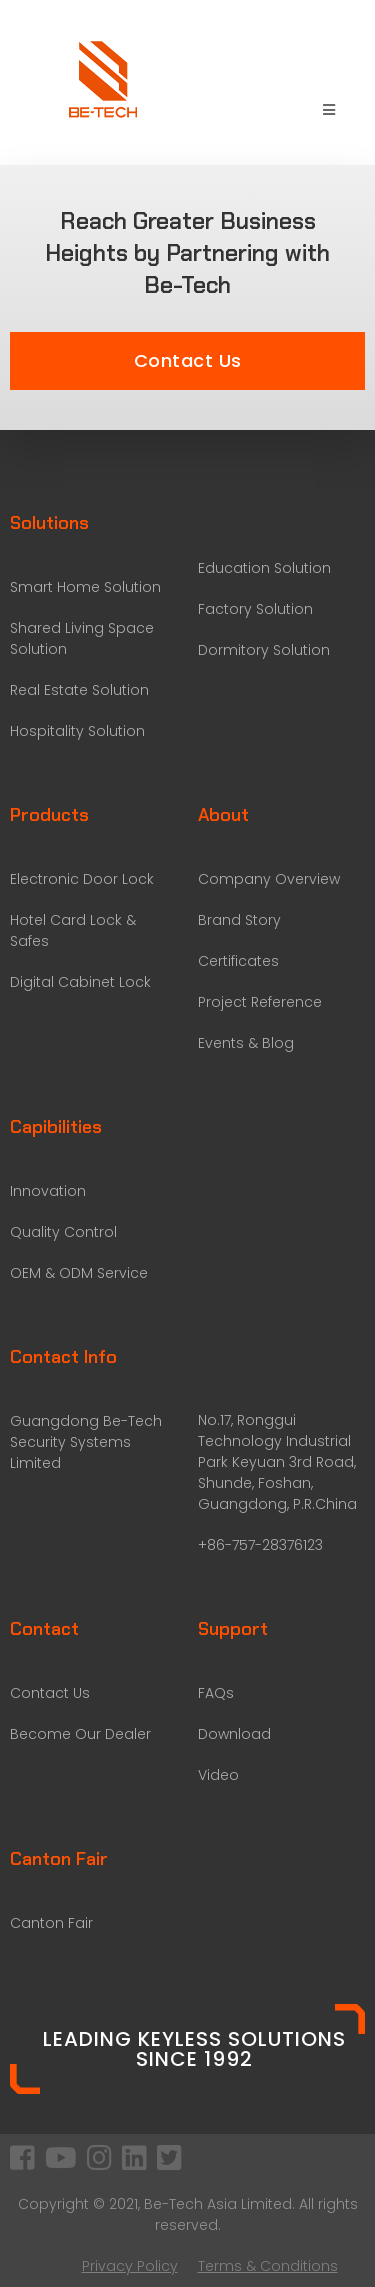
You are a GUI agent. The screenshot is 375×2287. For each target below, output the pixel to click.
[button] (187, 361)
